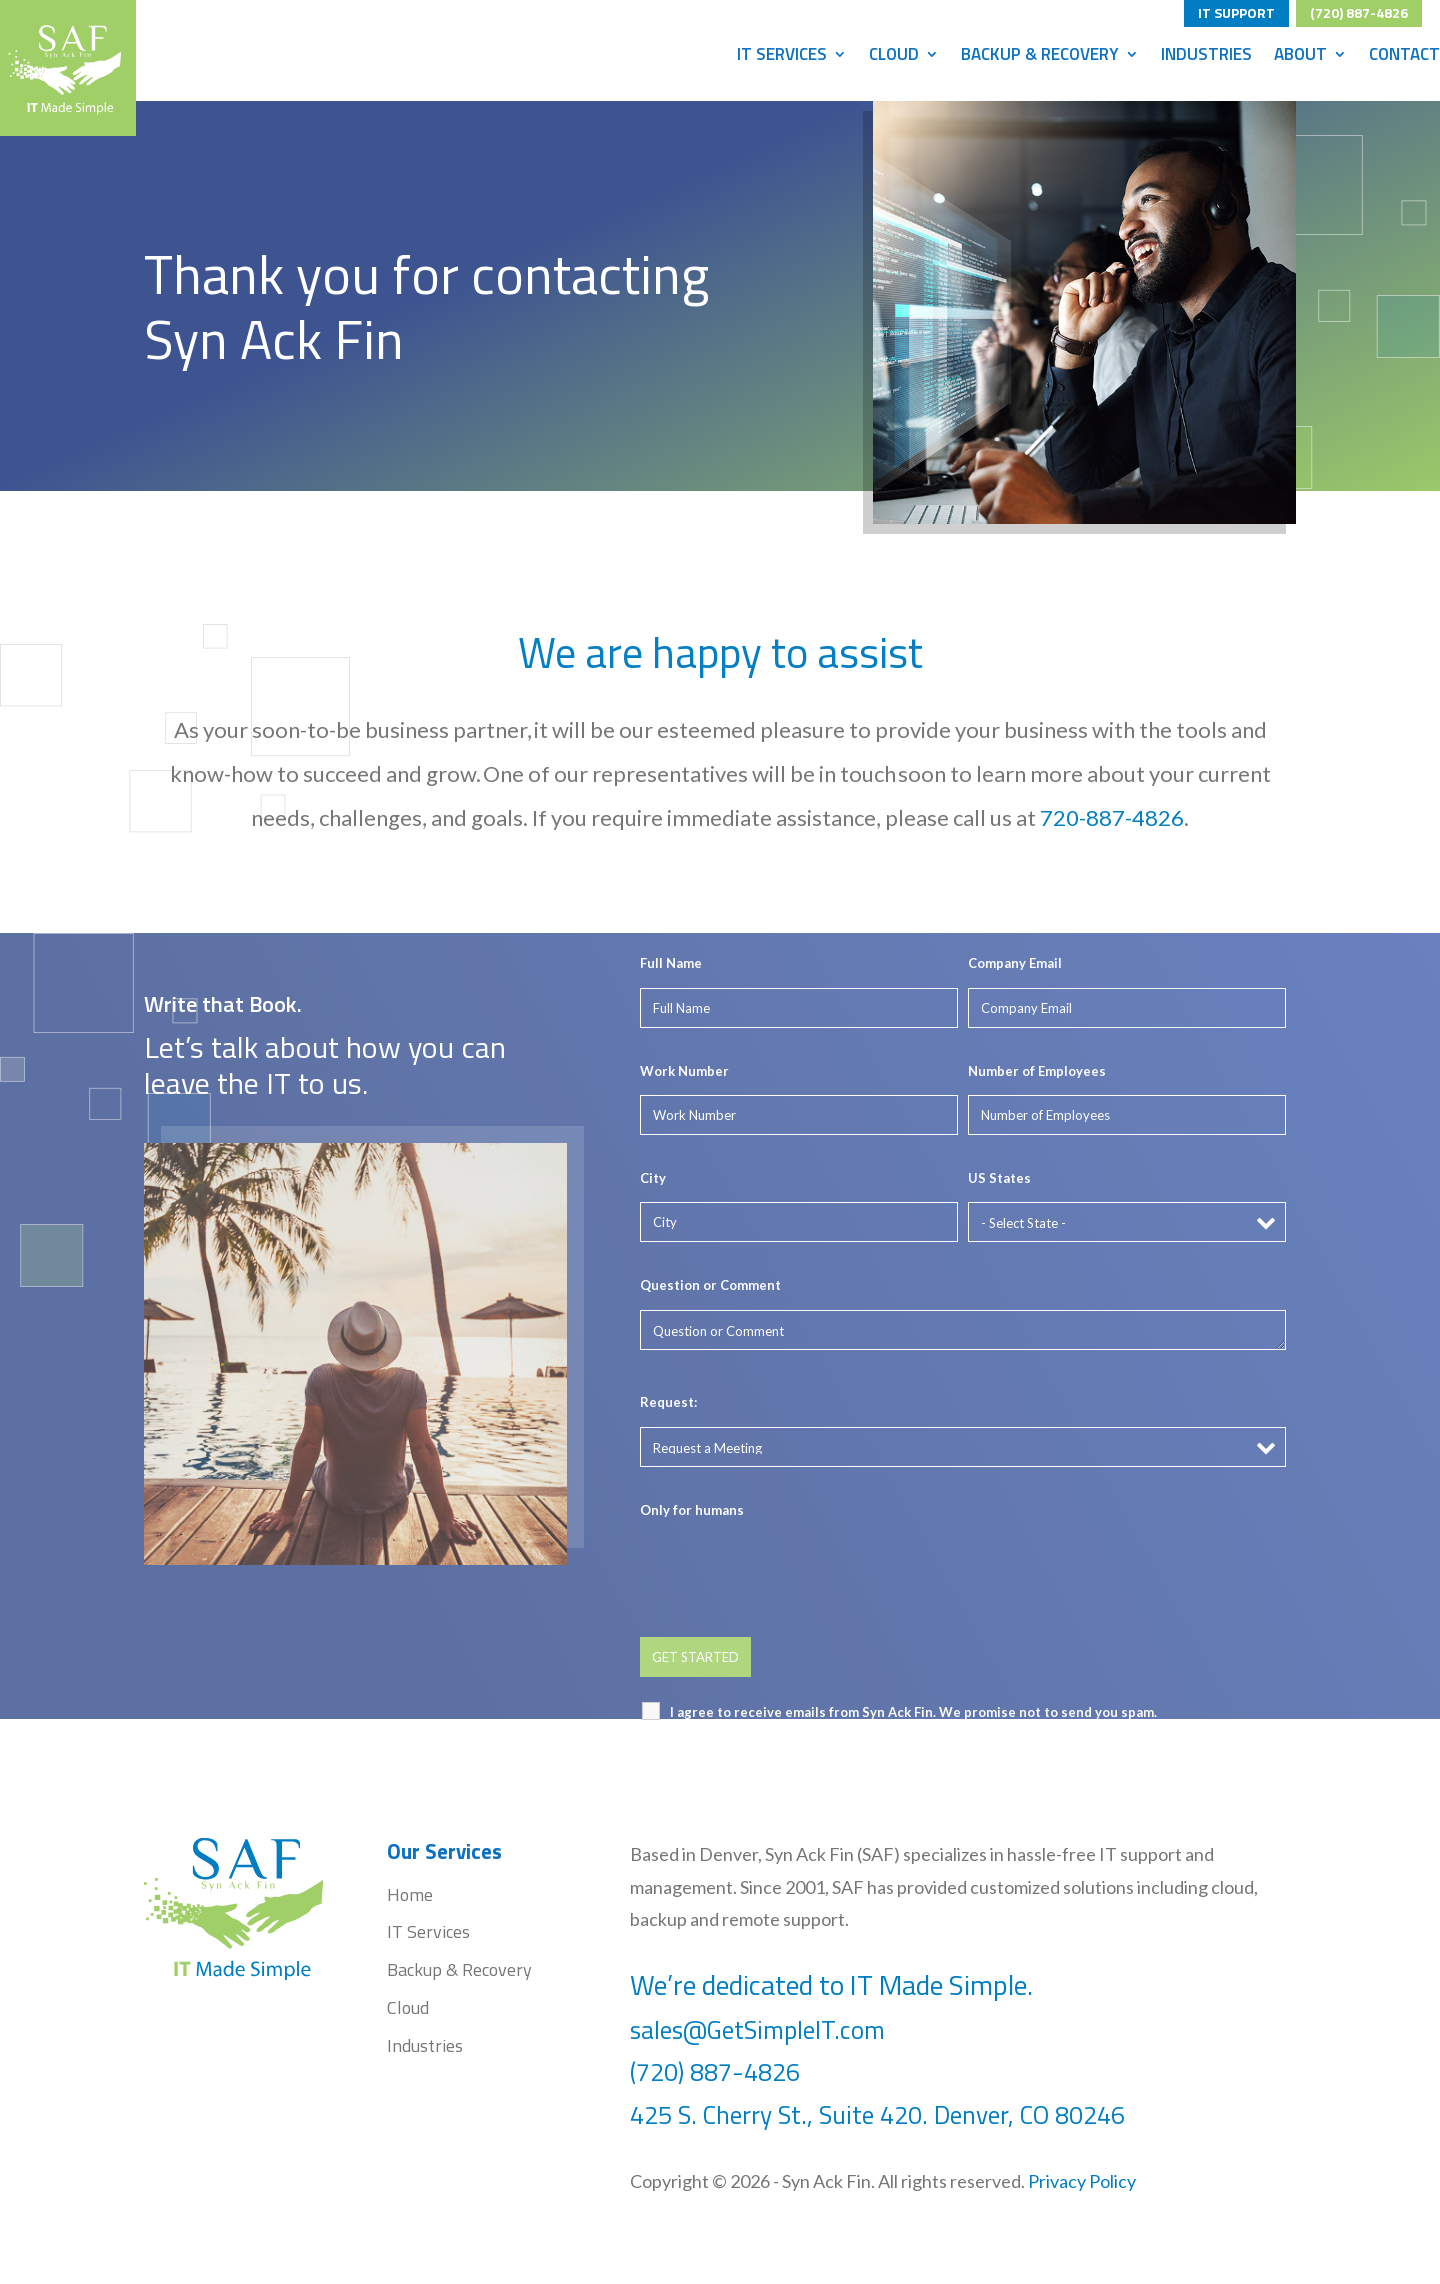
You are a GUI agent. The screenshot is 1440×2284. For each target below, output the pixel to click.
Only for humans (692, 1510)
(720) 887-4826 (1359, 10)
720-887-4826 (1113, 815)
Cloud (894, 57)
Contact (1404, 57)
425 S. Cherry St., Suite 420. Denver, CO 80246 (880, 2115)
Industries (1206, 57)
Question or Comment (710, 1285)
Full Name (671, 963)
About (1300, 57)
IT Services (782, 57)
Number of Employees (1037, 1071)
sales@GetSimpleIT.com (757, 2030)
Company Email (1015, 963)
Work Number (684, 1071)
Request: (668, 1402)
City (653, 1178)
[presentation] (792, 1573)
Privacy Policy (1082, 2181)
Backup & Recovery (1040, 57)
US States (999, 1178)
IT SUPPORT (1236, 10)
